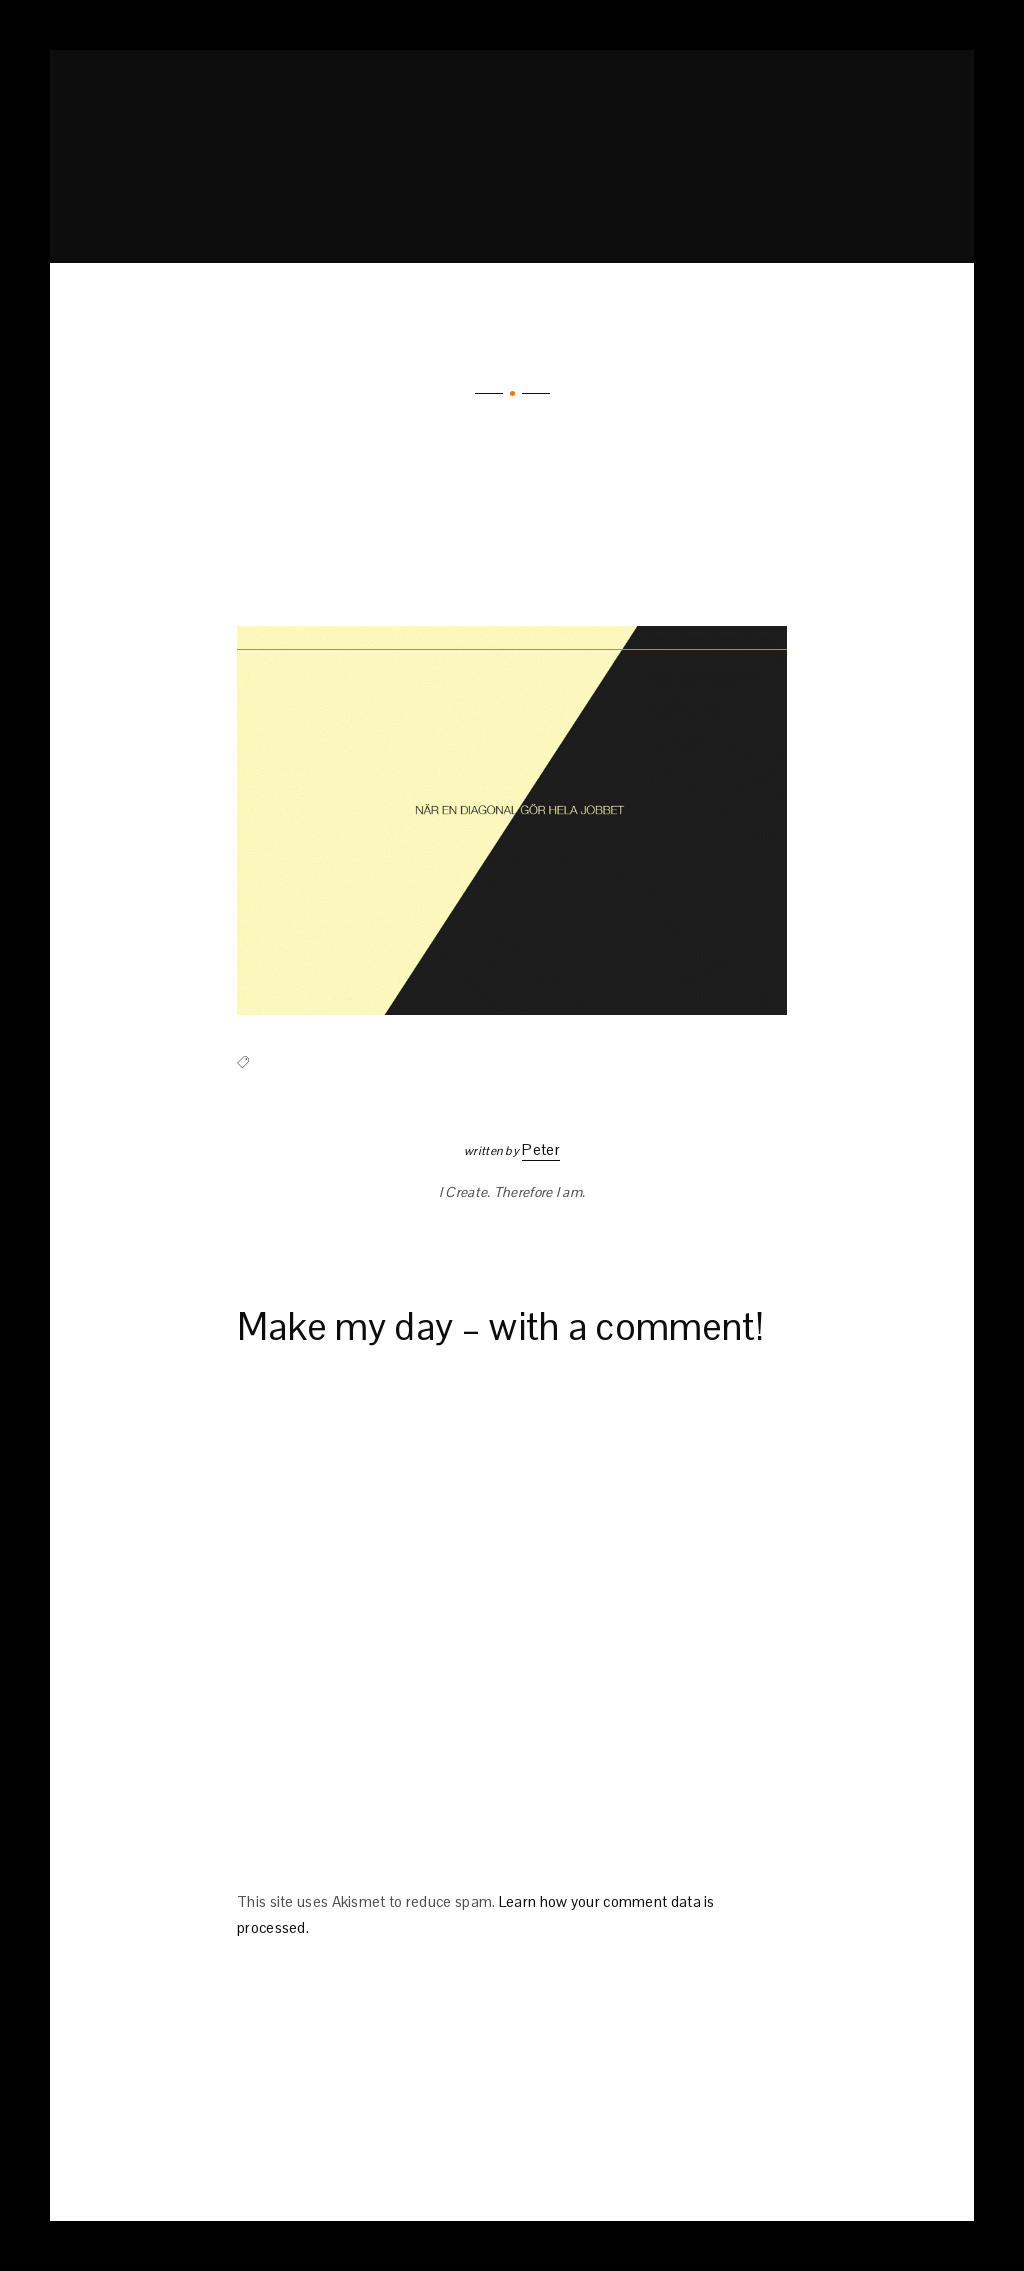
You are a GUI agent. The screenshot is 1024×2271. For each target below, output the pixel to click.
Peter (541, 1149)
